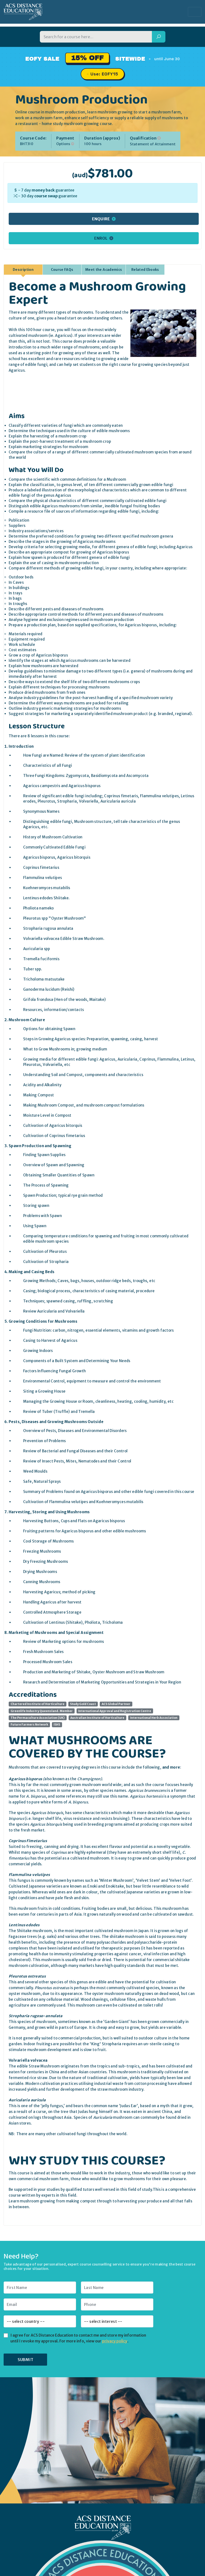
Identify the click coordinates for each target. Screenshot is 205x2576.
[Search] (158, 37)
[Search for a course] (96, 37)
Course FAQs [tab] (62, 269)
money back (43, 189)
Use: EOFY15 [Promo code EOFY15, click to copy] (104, 74)
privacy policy (114, 2340)
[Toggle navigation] (194, 12)
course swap (46, 195)
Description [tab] (23, 269)
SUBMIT (25, 2359)
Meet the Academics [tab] (103, 269)
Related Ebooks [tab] (145, 269)
